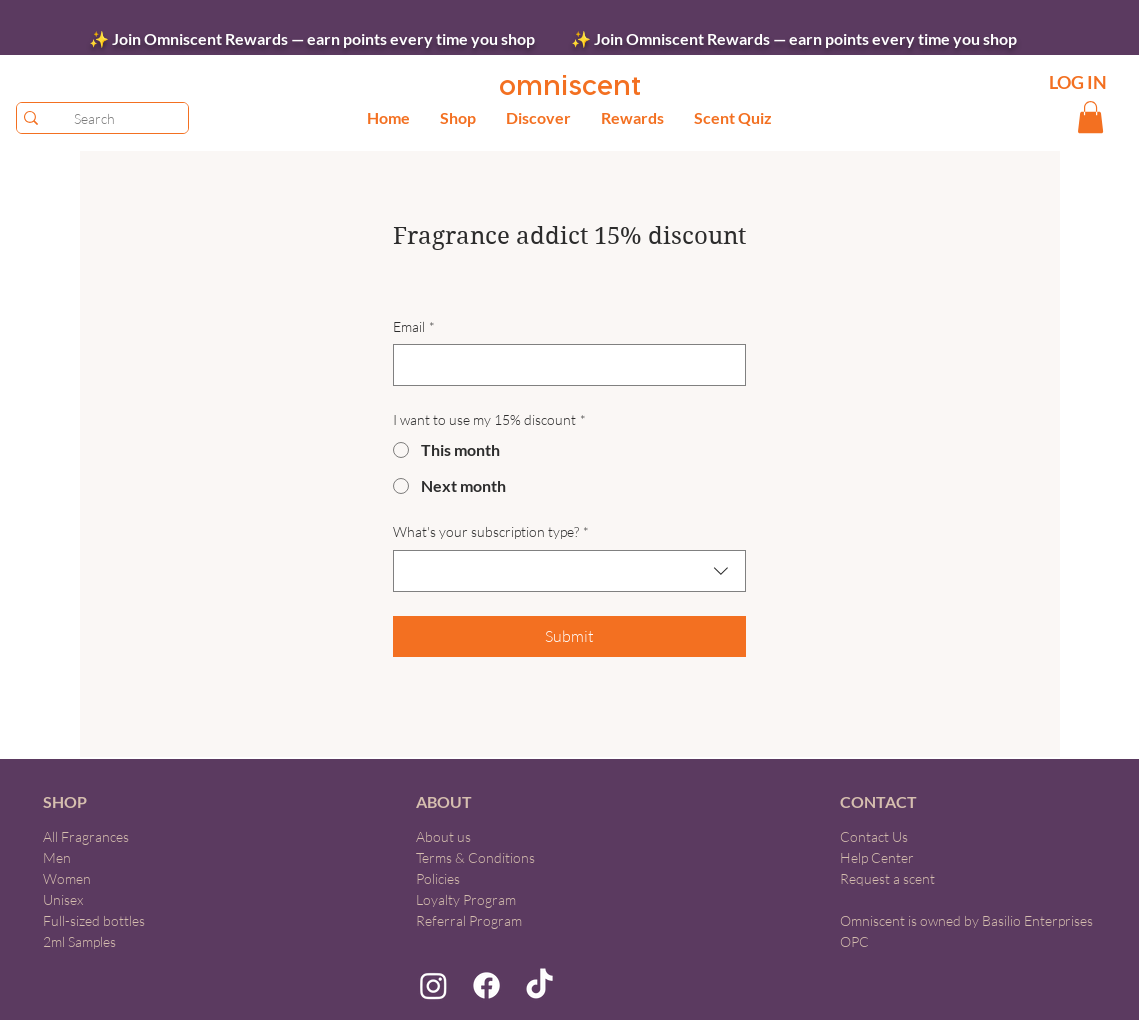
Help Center (877, 857)
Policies (438, 878)
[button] (458, 118)
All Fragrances (86, 836)
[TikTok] (539, 985)
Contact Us (874, 836)
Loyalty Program (466, 899)
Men (57, 857)
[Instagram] (433, 985)
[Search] (94, 118)
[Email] (563, 365)
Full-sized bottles (94, 920)
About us (443, 836)
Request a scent (887, 878)
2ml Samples (79, 941)
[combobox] (569, 571)
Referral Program (469, 920)
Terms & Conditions (475, 857)
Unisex (63, 899)
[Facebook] (486, 985)
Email (414, 327)
